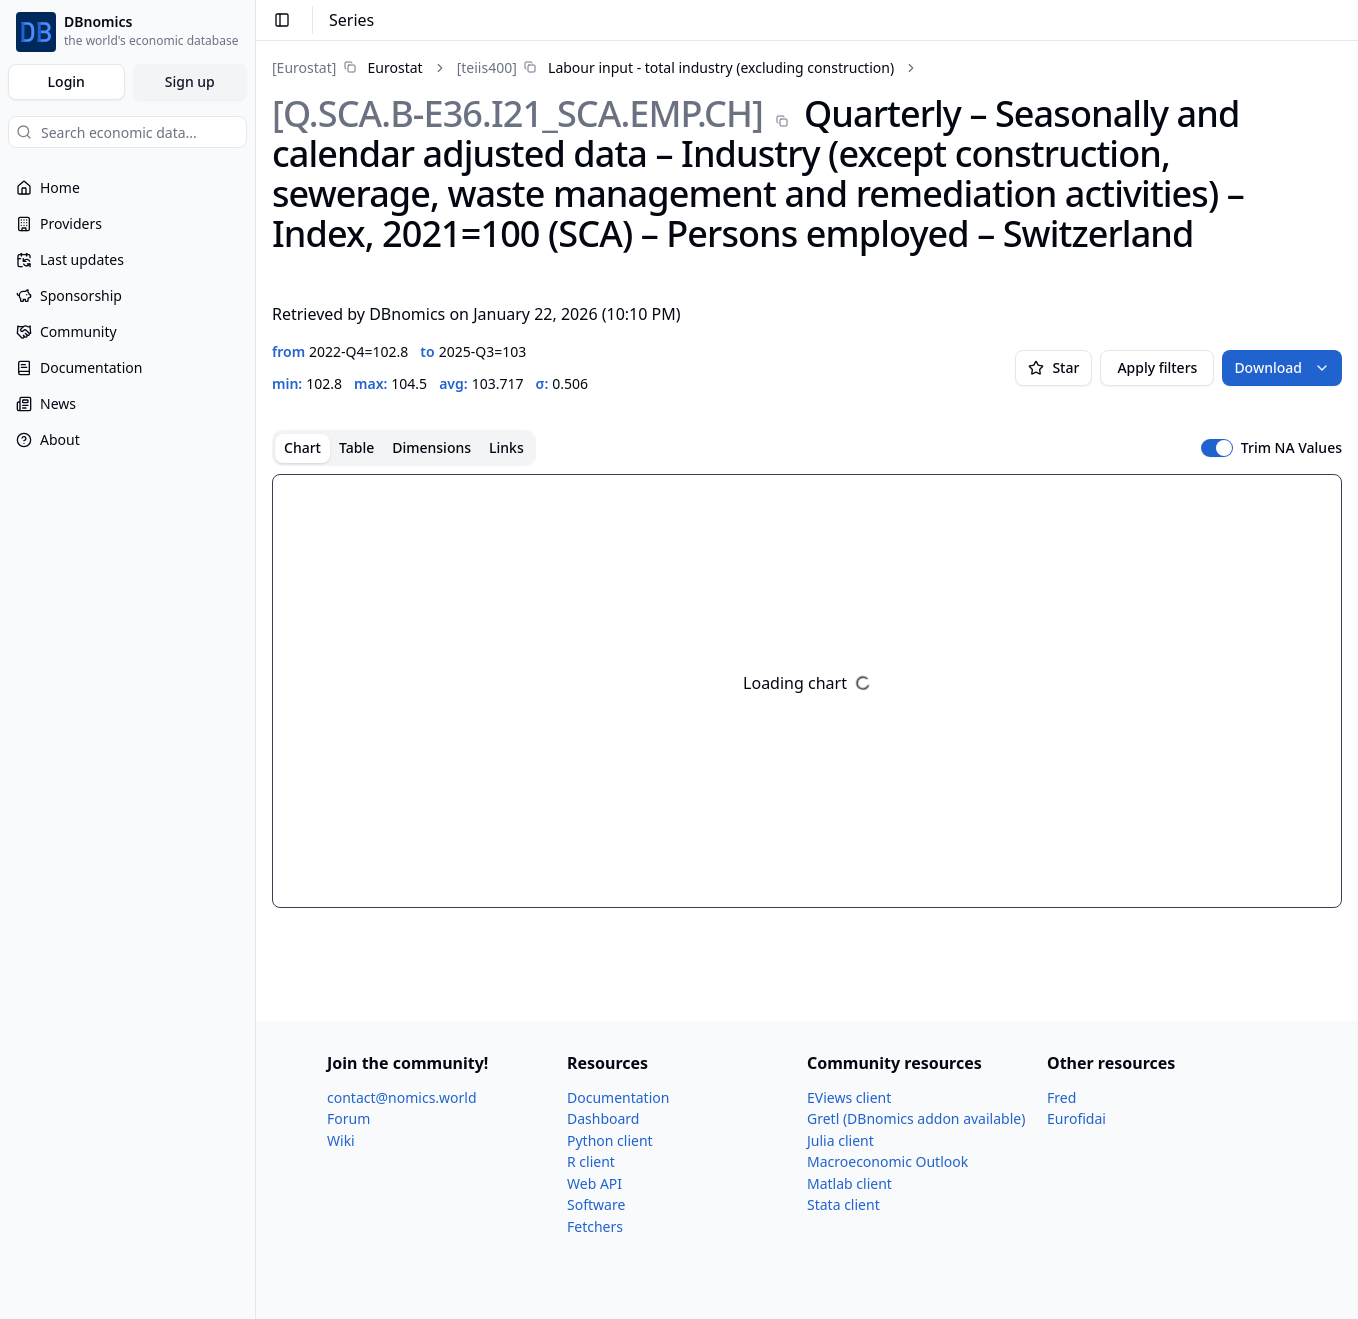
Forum (348, 1118)
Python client (610, 1140)
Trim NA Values (1291, 448)
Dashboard (603, 1118)
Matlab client (849, 1183)
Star (1053, 367)
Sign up (190, 81)
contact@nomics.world (402, 1097)
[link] (347, 67)
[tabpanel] (807, 691)
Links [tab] (506, 447)
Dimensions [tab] (431, 447)
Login (66, 81)
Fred (1061, 1097)
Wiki (341, 1140)
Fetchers (595, 1226)
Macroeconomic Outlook (887, 1161)
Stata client (843, 1204)
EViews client (849, 1097)
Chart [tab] (302, 447)
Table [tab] (356, 447)
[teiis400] (487, 67)
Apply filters (1157, 367)
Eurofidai (1076, 1118)
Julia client (840, 1140)
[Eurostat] (304, 67)
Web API (594, 1183)
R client (591, 1161)
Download (1282, 367)
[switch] (1217, 448)
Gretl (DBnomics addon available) (916, 1118)
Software (596, 1204)
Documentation (618, 1097)
